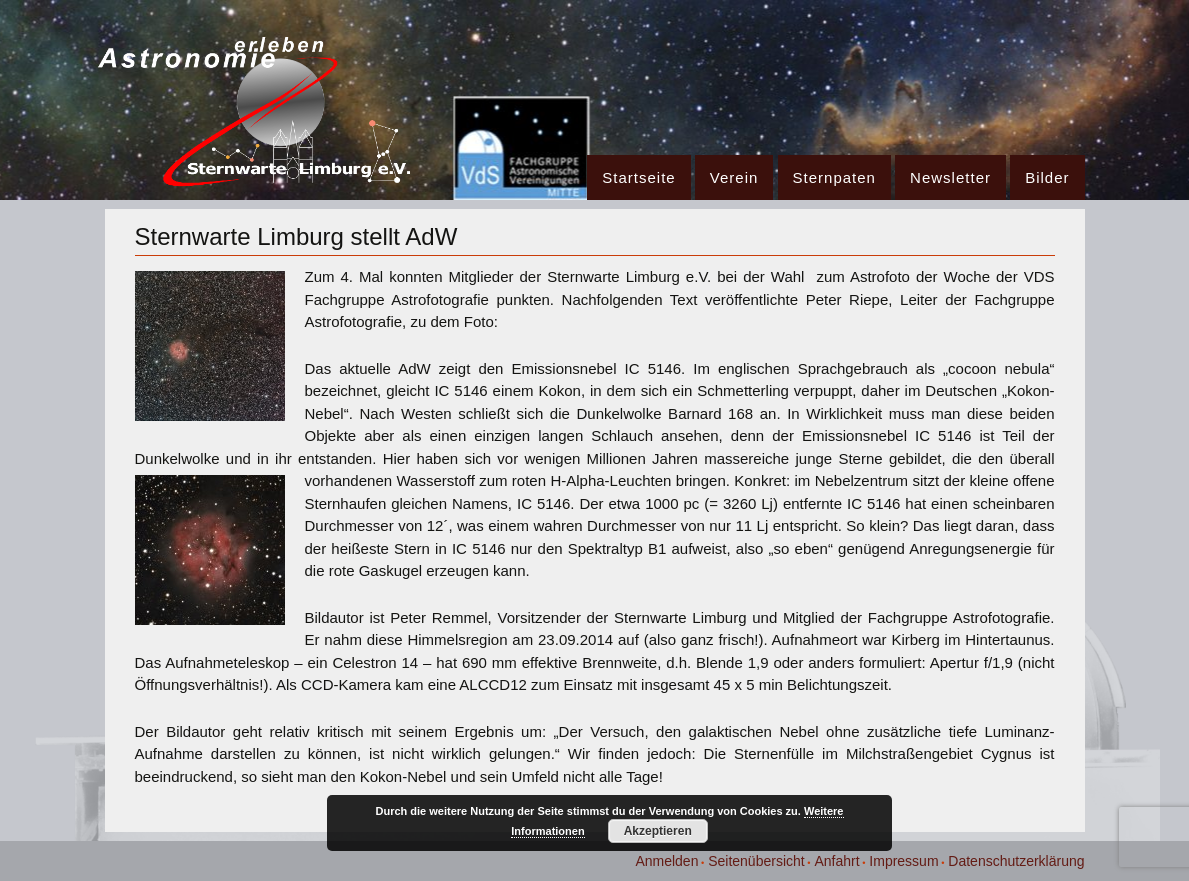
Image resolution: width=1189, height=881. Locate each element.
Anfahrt (836, 861)
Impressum (903, 861)
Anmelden (666, 861)
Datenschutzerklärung (1016, 861)
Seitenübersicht (756, 861)
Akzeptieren (658, 831)
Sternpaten (834, 177)
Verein (734, 177)
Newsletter (950, 177)
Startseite (638, 177)
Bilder (1047, 177)
